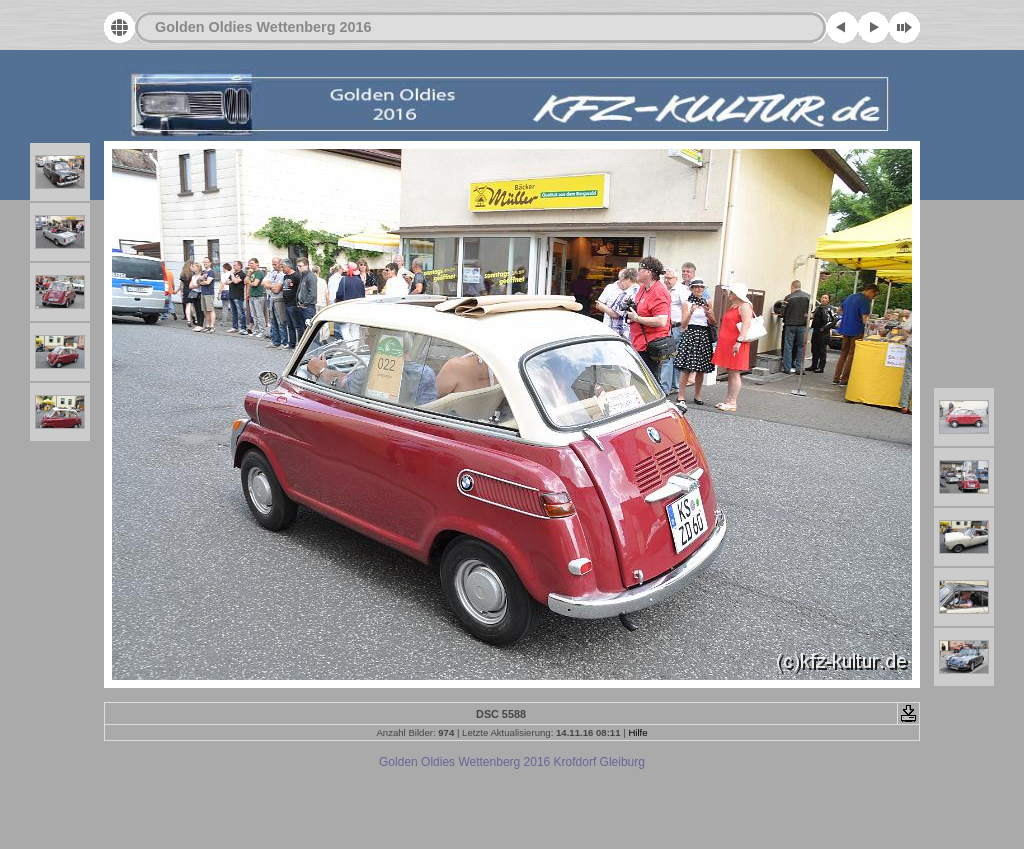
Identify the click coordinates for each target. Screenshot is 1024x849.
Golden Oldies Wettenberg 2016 (263, 27)
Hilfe (637, 732)
